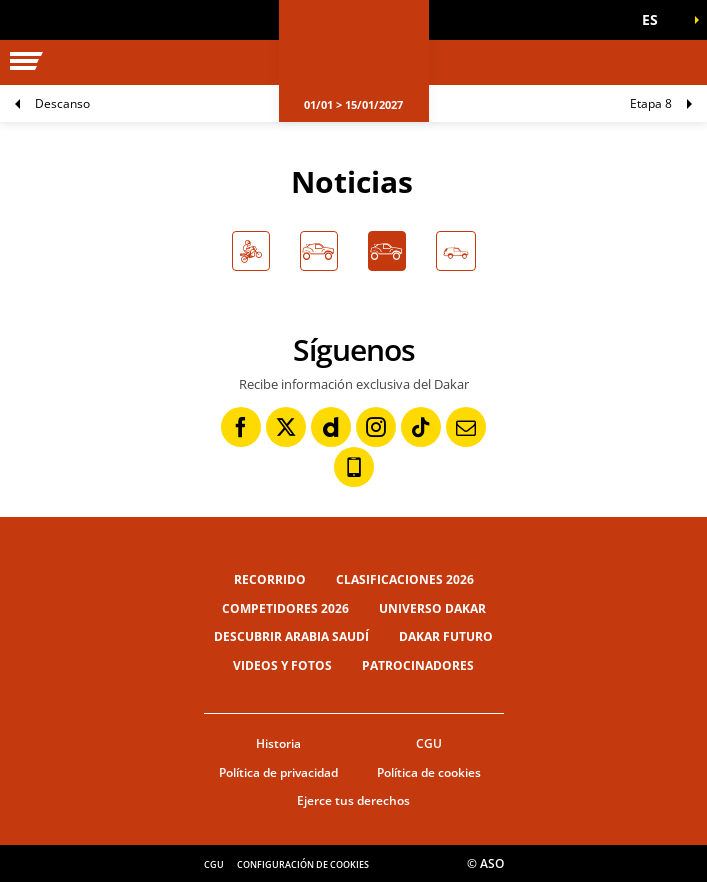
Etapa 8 (651, 103)
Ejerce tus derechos (353, 800)
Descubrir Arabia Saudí (291, 636)
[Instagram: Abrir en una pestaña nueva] (376, 427)
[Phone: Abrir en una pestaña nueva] (354, 467)
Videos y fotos (282, 665)
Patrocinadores (418, 665)
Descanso (62, 103)
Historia (278, 743)
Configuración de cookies (303, 864)
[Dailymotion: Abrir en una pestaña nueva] (331, 427)
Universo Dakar (432, 608)
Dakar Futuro (446, 636)
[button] (657, 20)
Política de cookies (429, 772)
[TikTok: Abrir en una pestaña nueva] (421, 427)
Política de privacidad (278, 772)
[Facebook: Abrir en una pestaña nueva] (241, 427)
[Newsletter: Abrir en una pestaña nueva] (466, 427)
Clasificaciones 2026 (405, 579)
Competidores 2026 (285, 608)
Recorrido (270, 579)
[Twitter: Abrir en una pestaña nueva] (286, 427)
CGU (429, 743)
